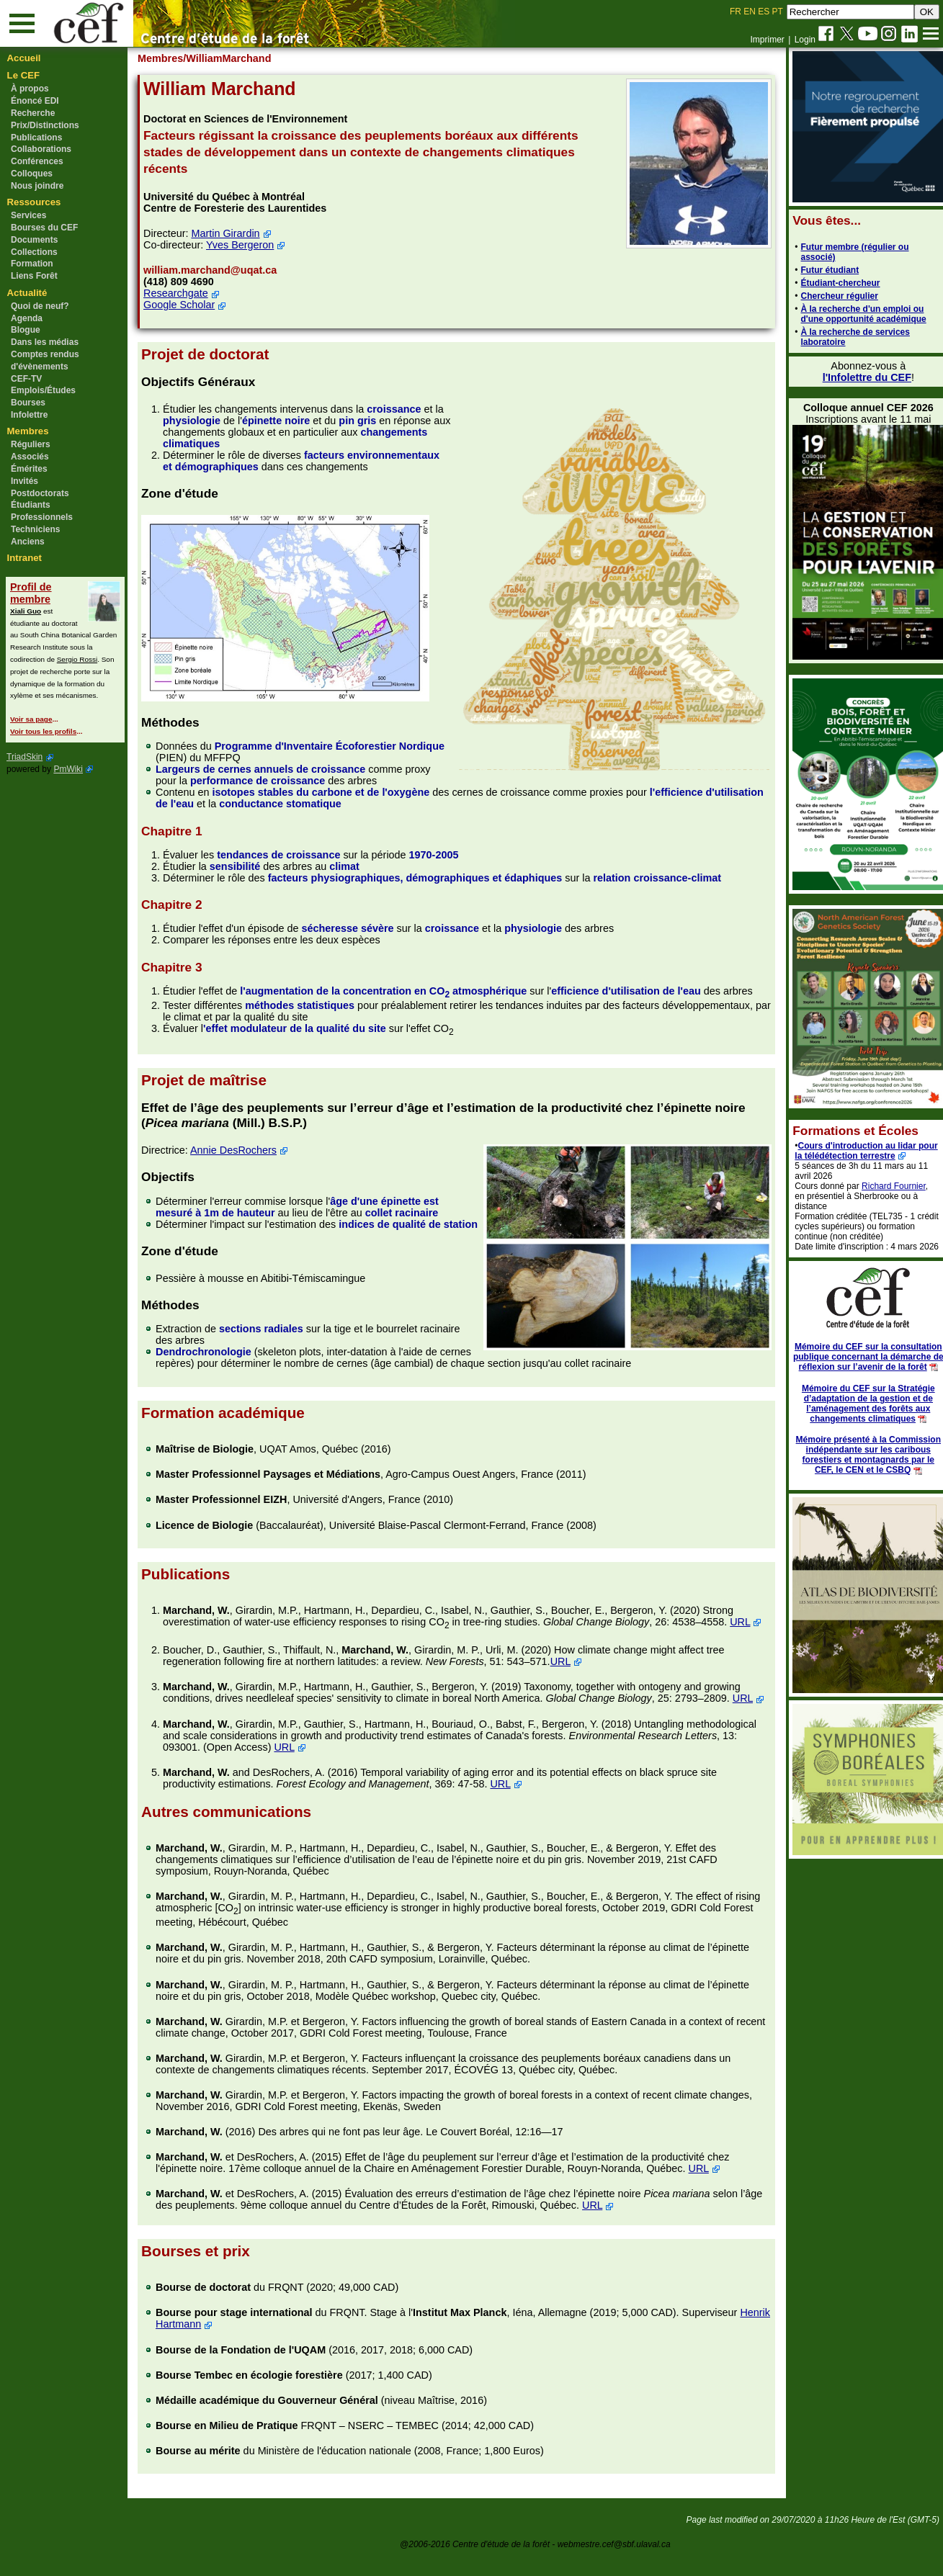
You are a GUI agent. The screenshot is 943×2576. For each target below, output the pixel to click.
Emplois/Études (43, 390)
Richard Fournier (886, 1186)
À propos (30, 89)
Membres (28, 431)
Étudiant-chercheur (832, 283)
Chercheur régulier (831, 296)
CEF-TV (26, 379)
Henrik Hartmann (201, 2347)
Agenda (27, 318)
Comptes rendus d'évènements (45, 360)
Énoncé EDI (35, 101)
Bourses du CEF (44, 228)
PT (777, 11)
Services (28, 215)
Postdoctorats (40, 493)
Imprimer (767, 40)
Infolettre (29, 415)
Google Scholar (185, 304)
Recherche (33, 113)
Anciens (28, 542)
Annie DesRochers (240, 1138)
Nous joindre (37, 186)
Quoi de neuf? (40, 306)
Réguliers (30, 444)
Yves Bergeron (246, 245)
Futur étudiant (821, 270)
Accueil (24, 58)
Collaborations (41, 149)
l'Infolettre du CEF (858, 377)
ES (763, 11)
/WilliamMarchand (234, 58)
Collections (34, 252)
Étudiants (30, 505)
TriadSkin (24, 757)
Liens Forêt (34, 276)
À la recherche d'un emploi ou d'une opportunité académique (855, 314)
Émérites (29, 469)
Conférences (37, 161)
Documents (34, 240)
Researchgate (182, 293)
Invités (24, 481)
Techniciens (35, 529)
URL (179, 1636)
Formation (32, 264)
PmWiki (68, 769)
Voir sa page (31, 719)
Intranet (24, 557)
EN (749, 11)
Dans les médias (45, 342)
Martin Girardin (232, 233)
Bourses (28, 403)
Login (805, 40)
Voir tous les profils (43, 731)
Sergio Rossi (77, 659)
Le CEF (23, 75)
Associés (30, 457)
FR (735, 11)
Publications (36, 138)
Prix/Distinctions (45, 125)
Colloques (32, 174)
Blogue (25, 330)
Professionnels (42, 517)
